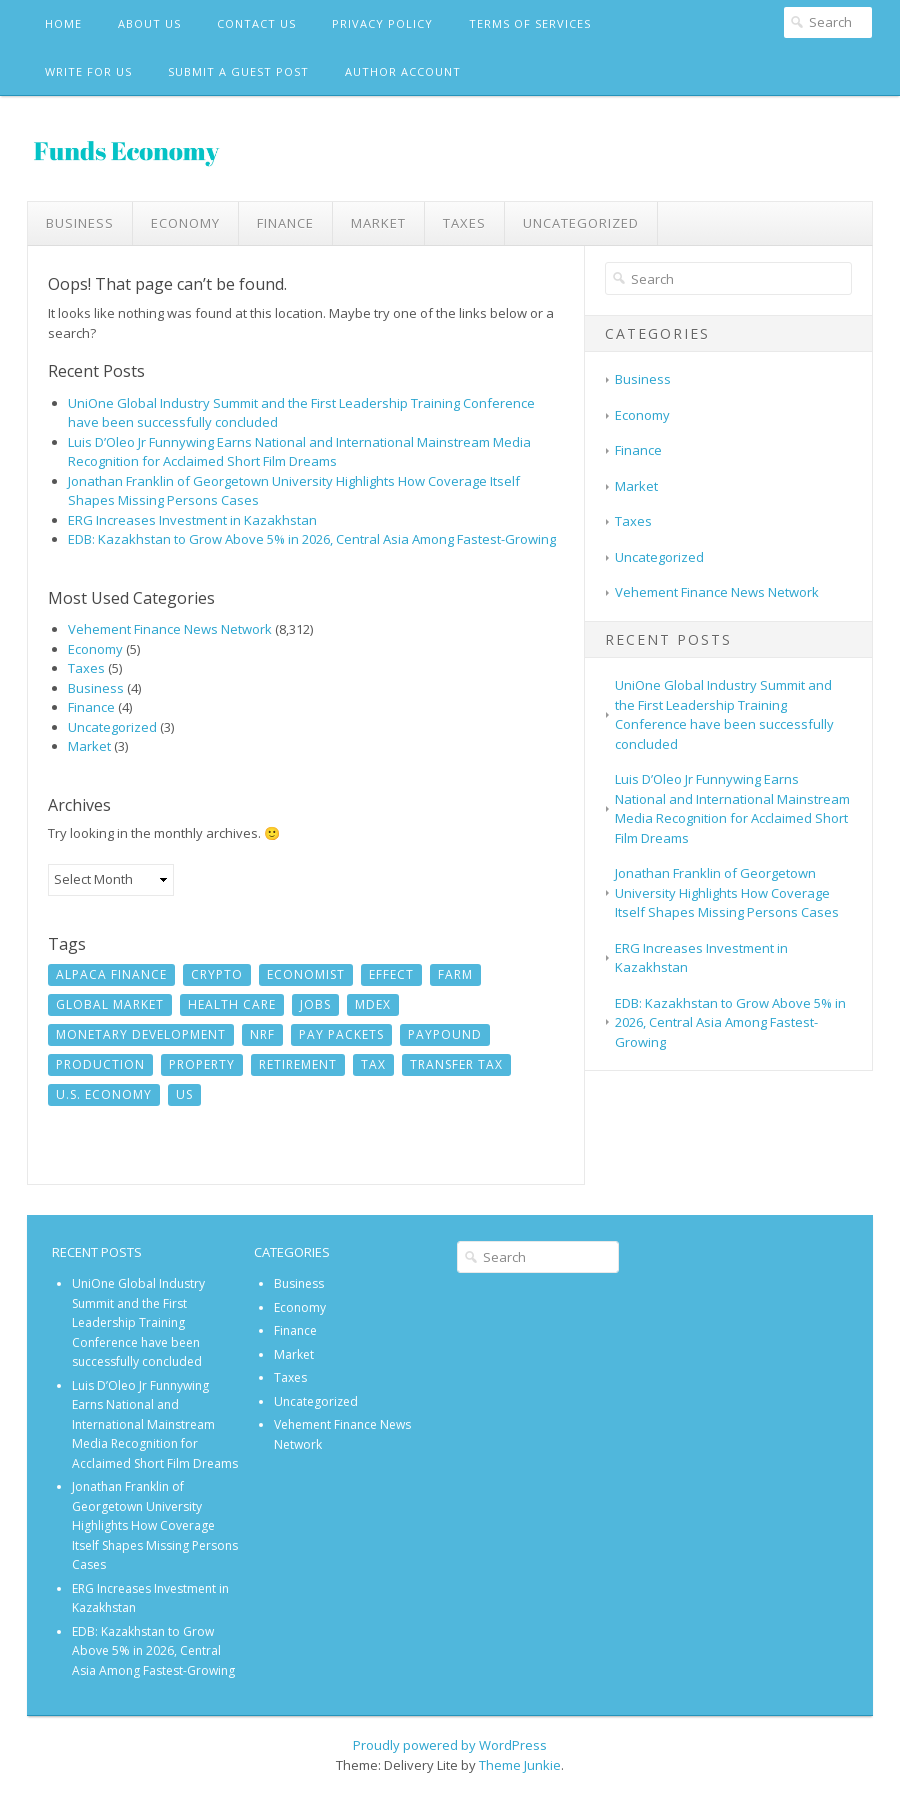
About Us (149, 23)
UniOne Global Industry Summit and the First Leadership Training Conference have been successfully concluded (724, 714)
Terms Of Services (530, 23)
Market (378, 223)
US (184, 1094)
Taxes (464, 223)
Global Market (110, 1004)
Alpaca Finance (111, 974)
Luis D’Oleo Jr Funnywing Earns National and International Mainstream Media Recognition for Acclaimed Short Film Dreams (299, 452)
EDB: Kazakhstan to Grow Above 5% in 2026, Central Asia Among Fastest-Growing (312, 539)
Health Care (232, 1004)
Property (202, 1064)
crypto (217, 974)
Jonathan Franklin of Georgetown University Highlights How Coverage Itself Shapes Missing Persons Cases (727, 892)
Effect (391, 974)
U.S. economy (104, 1094)
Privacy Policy (382, 23)
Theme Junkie (520, 1765)
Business (80, 223)
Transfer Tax (456, 1064)
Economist (306, 974)
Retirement (298, 1064)
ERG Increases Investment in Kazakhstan (192, 520)
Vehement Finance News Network (170, 629)
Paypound (445, 1034)
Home (63, 23)
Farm (455, 974)
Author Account (403, 71)
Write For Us (88, 71)
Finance (285, 223)
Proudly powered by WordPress (450, 1745)
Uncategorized (581, 223)
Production (100, 1064)
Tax (373, 1064)
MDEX (373, 1004)
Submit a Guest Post (238, 71)
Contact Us (256, 23)
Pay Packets (341, 1034)
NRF (262, 1034)
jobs (315, 1004)
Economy (185, 223)
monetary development (141, 1034)
